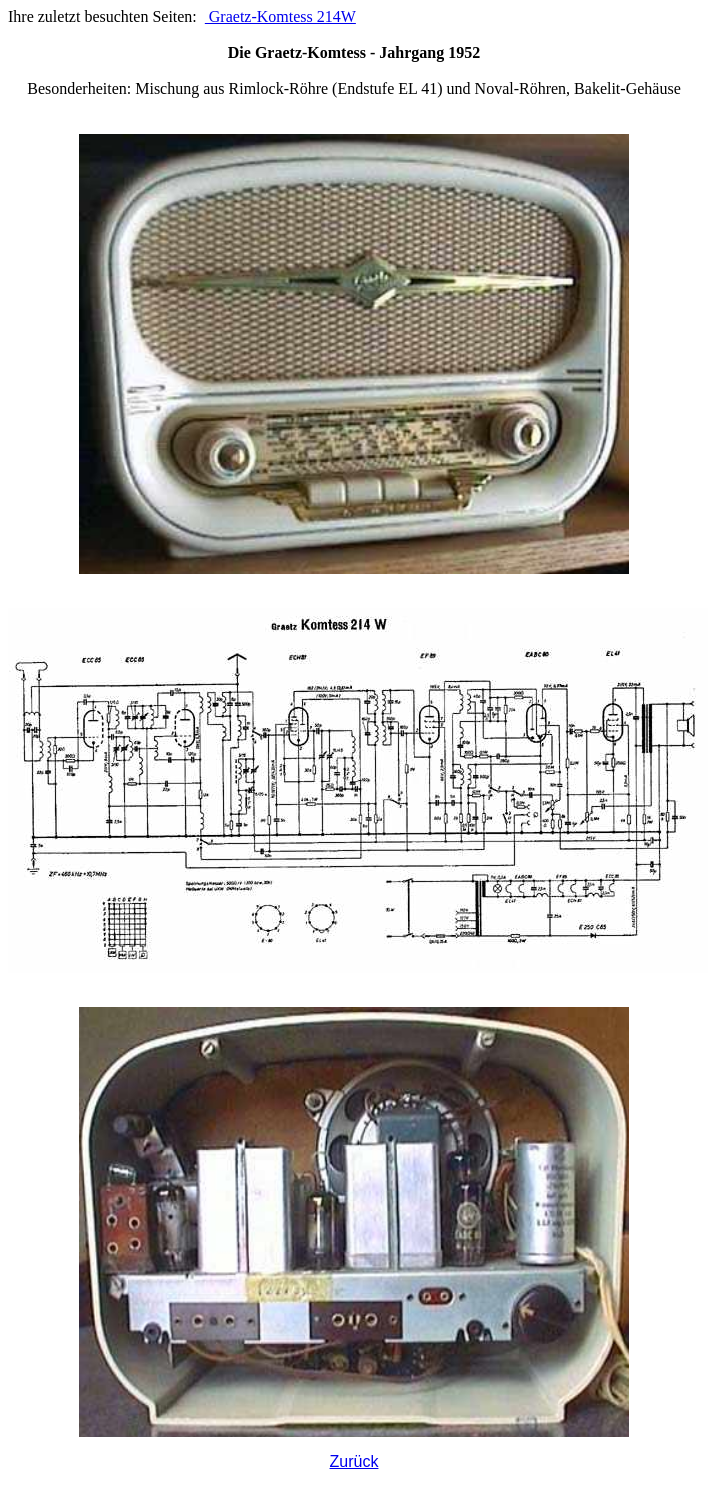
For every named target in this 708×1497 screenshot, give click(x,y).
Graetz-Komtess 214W (280, 16)
